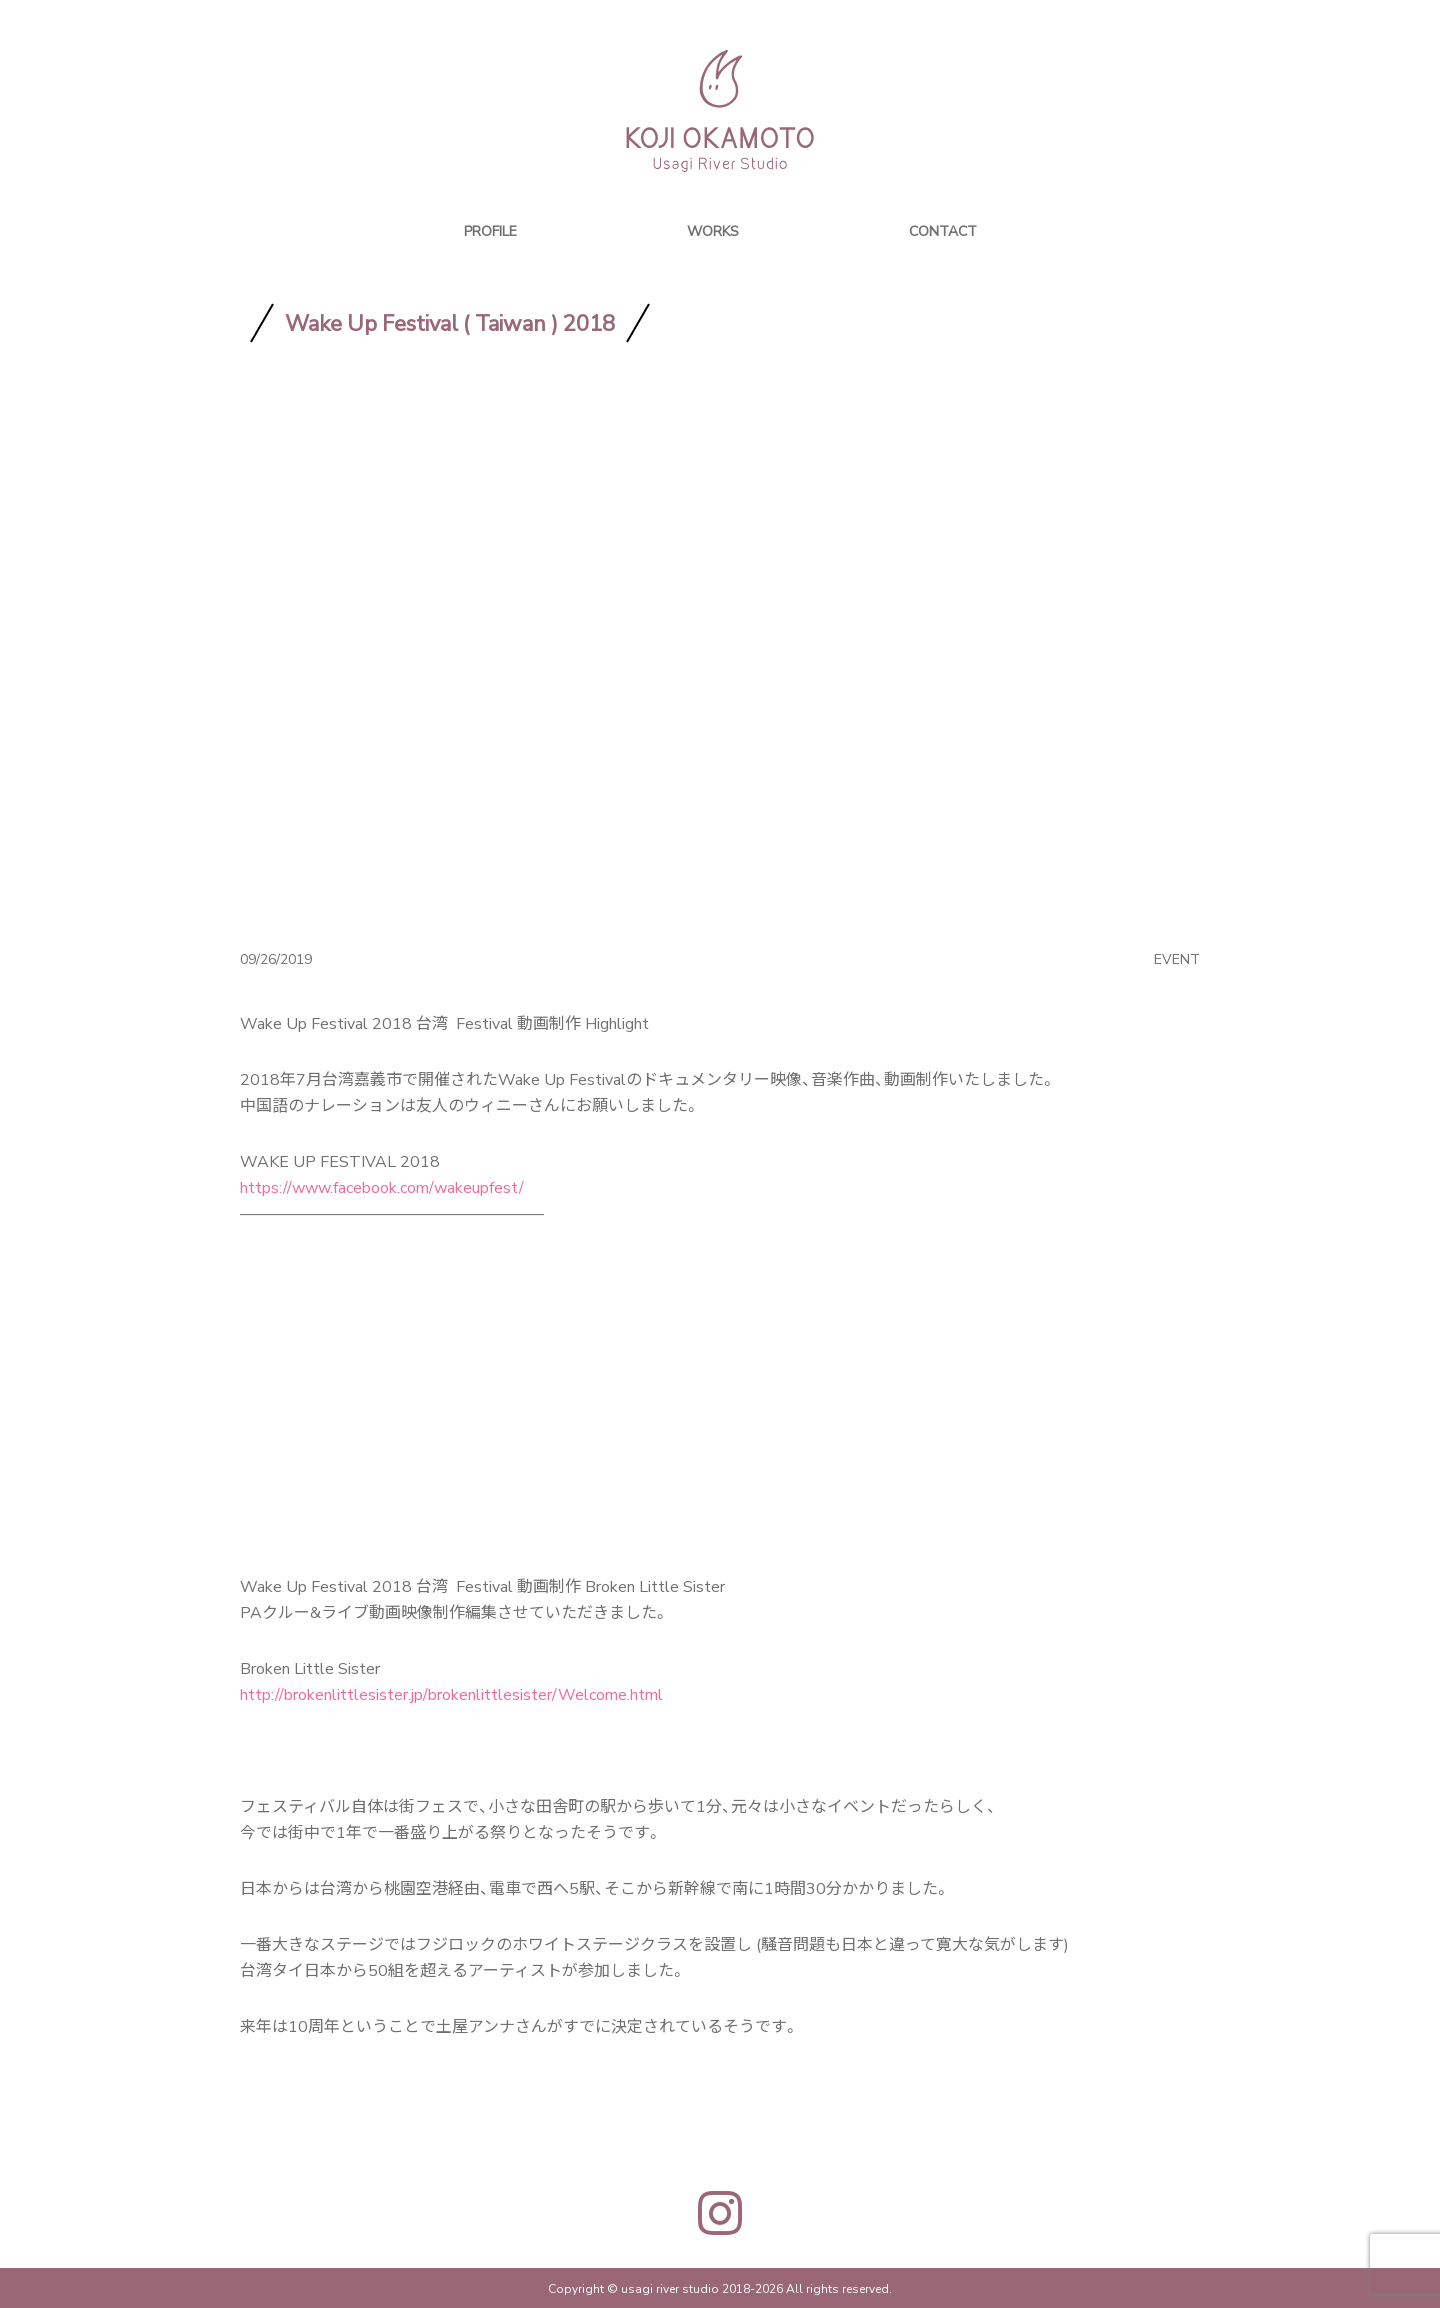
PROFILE (490, 230)
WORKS (713, 230)
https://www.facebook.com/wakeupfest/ (382, 1186)
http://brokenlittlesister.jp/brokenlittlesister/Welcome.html (451, 1693)
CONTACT (943, 230)
